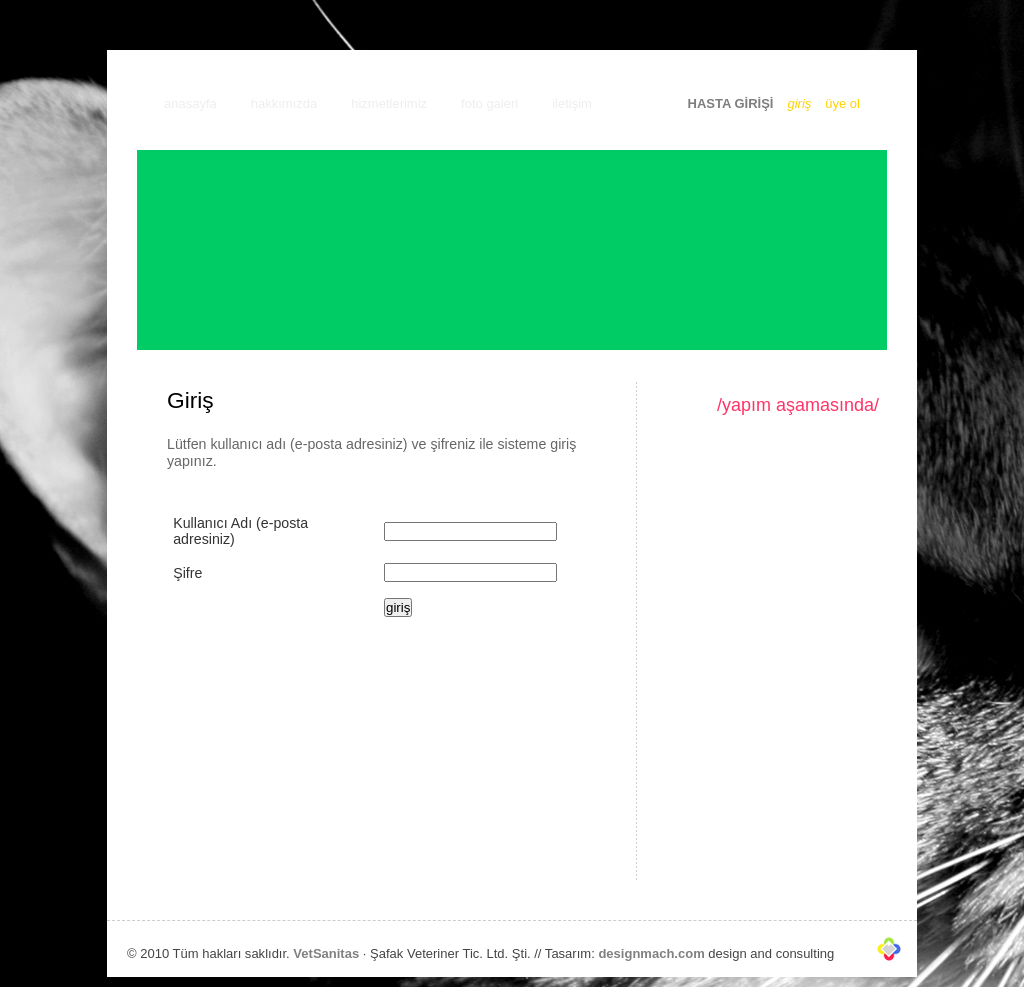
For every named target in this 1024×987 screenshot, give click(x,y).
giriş (799, 103)
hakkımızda (284, 103)
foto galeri (489, 103)
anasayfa (190, 103)
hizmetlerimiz (389, 103)
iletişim (572, 103)
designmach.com (651, 953)
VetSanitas (326, 953)
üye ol (842, 103)
